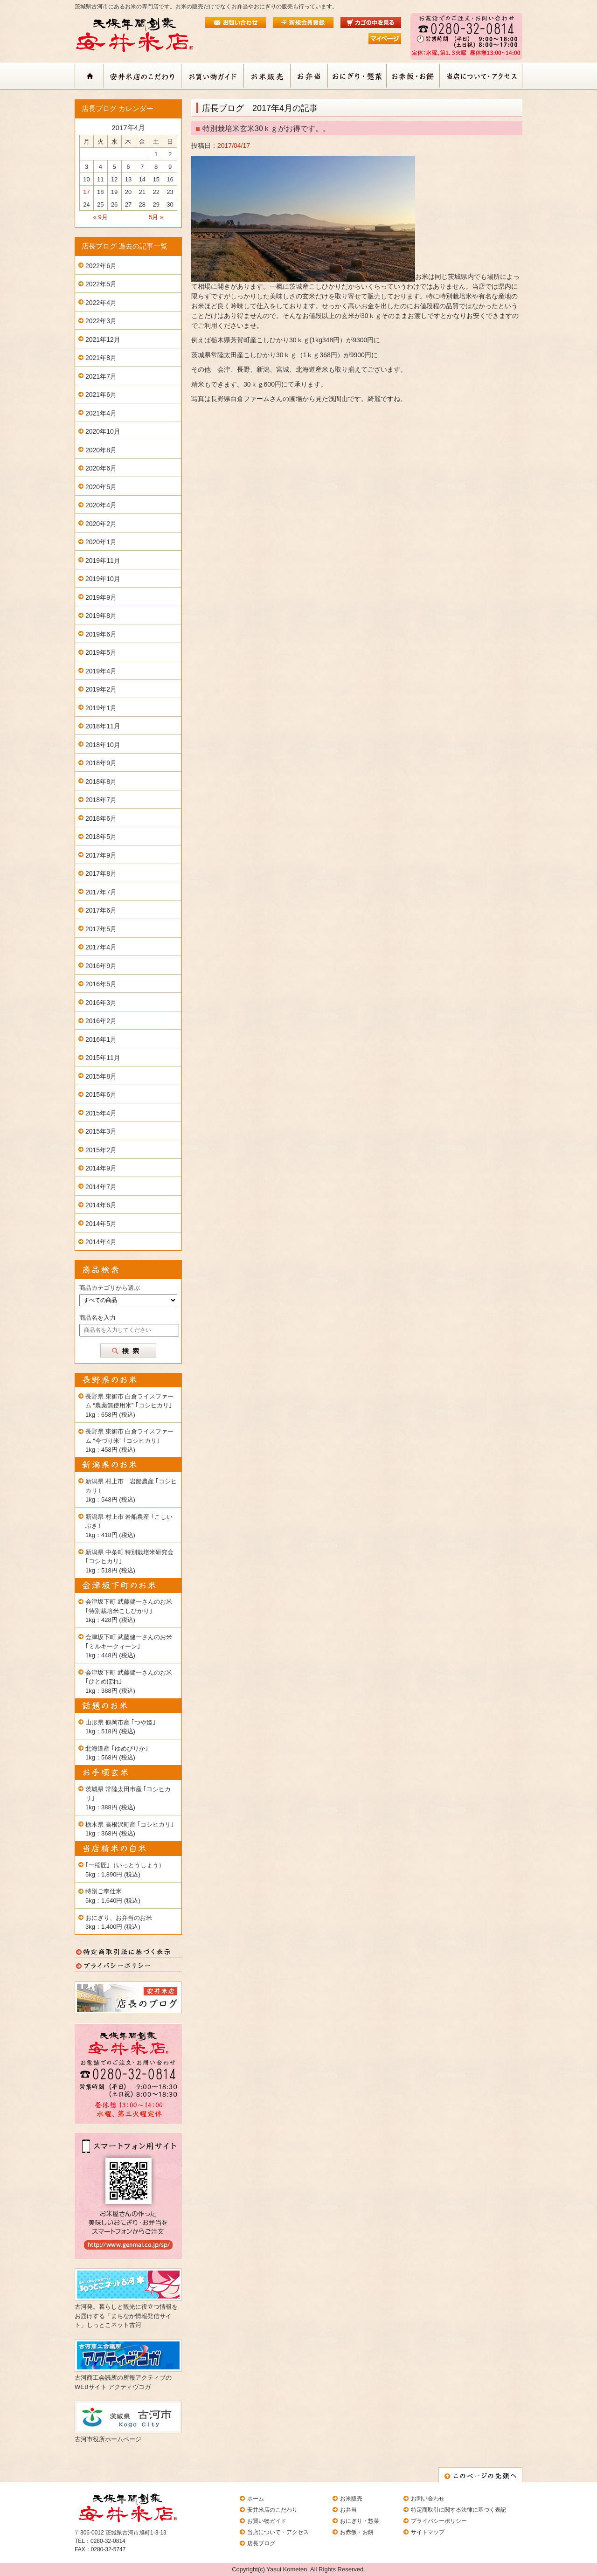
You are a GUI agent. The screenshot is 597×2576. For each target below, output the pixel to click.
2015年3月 (101, 1131)
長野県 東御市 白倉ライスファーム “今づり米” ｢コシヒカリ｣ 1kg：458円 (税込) (129, 1440)
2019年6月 (101, 634)
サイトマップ (427, 2532)
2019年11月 (102, 560)
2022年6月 (101, 266)
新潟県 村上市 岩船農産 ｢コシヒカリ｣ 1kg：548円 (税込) (131, 1490)
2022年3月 (101, 321)
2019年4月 (101, 671)
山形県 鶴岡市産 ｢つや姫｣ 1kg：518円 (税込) (120, 1727)
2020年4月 (101, 505)
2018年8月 (101, 781)
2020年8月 (101, 450)
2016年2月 (101, 1021)
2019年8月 (101, 615)
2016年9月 (101, 965)
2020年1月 (101, 542)
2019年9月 (101, 597)
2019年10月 (102, 578)
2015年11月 (102, 1057)
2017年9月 (101, 855)
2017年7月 (101, 892)
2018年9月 (101, 763)
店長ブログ (261, 2543)
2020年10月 (102, 431)
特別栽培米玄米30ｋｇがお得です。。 (266, 128)
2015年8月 (101, 1076)
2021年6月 (101, 394)
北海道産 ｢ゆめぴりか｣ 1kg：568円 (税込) (116, 1753)
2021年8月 (101, 357)
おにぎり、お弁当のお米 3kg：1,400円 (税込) (118, 1922)
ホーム (255, 2498)
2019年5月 (101, 652)
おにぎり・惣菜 (359, 2521)
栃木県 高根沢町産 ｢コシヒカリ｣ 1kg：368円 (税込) (129, 1829)
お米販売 (351, 2498)
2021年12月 (102, 339)
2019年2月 (101, 689)
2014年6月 (101, 1205)
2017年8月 (101, 873)
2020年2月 (101, 523)
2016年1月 (101, 1039)
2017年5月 (101, 929)
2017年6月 (101, 910)
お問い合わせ (427, 2498)
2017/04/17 (233, 145)
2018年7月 (101, 799)
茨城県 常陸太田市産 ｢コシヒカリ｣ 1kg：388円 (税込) (128, 1798)
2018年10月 (102, 744)
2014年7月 (101, 1187)
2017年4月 (101, 947)
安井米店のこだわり (272, 2510)
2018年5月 (101, 836)
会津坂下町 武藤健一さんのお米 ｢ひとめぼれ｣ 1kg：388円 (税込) (128, 1681)
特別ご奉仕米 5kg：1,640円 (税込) (112, 1896)
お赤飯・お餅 (357, 2532)
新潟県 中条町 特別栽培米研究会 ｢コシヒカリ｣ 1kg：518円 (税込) (129, 1561)
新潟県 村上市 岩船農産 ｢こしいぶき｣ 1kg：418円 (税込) (129, 1525)
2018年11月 (102, 726)
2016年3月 (101, 1002)
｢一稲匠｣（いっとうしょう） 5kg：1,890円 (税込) (125, 1870)
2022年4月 (101, 302)
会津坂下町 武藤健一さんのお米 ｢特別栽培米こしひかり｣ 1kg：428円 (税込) (128, 1610)
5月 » (156, 217)
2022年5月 (101, 284)
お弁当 (348, 2510)
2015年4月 (101, 1113)
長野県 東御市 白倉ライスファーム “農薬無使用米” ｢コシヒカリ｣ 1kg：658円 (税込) (129, 1405)
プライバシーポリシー (439, 2521)
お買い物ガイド (266, 2521)
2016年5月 (101, 984)
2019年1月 (101, 708)
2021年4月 (101, 413)
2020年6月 (101, 468)
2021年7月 (101, 376)
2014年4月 (101, 1242)
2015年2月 (101, 1150)
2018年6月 (101, 818)
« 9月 (100, 217)
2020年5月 (101, 487)
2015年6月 (101, 1094)
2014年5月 (101, 1223)
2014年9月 (101, 1168)
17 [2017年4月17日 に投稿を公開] (86, 191)
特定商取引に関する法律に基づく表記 (458, 2510)
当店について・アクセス (278, 2532)
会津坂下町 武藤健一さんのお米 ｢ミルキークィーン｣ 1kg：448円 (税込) (128, 1646)
